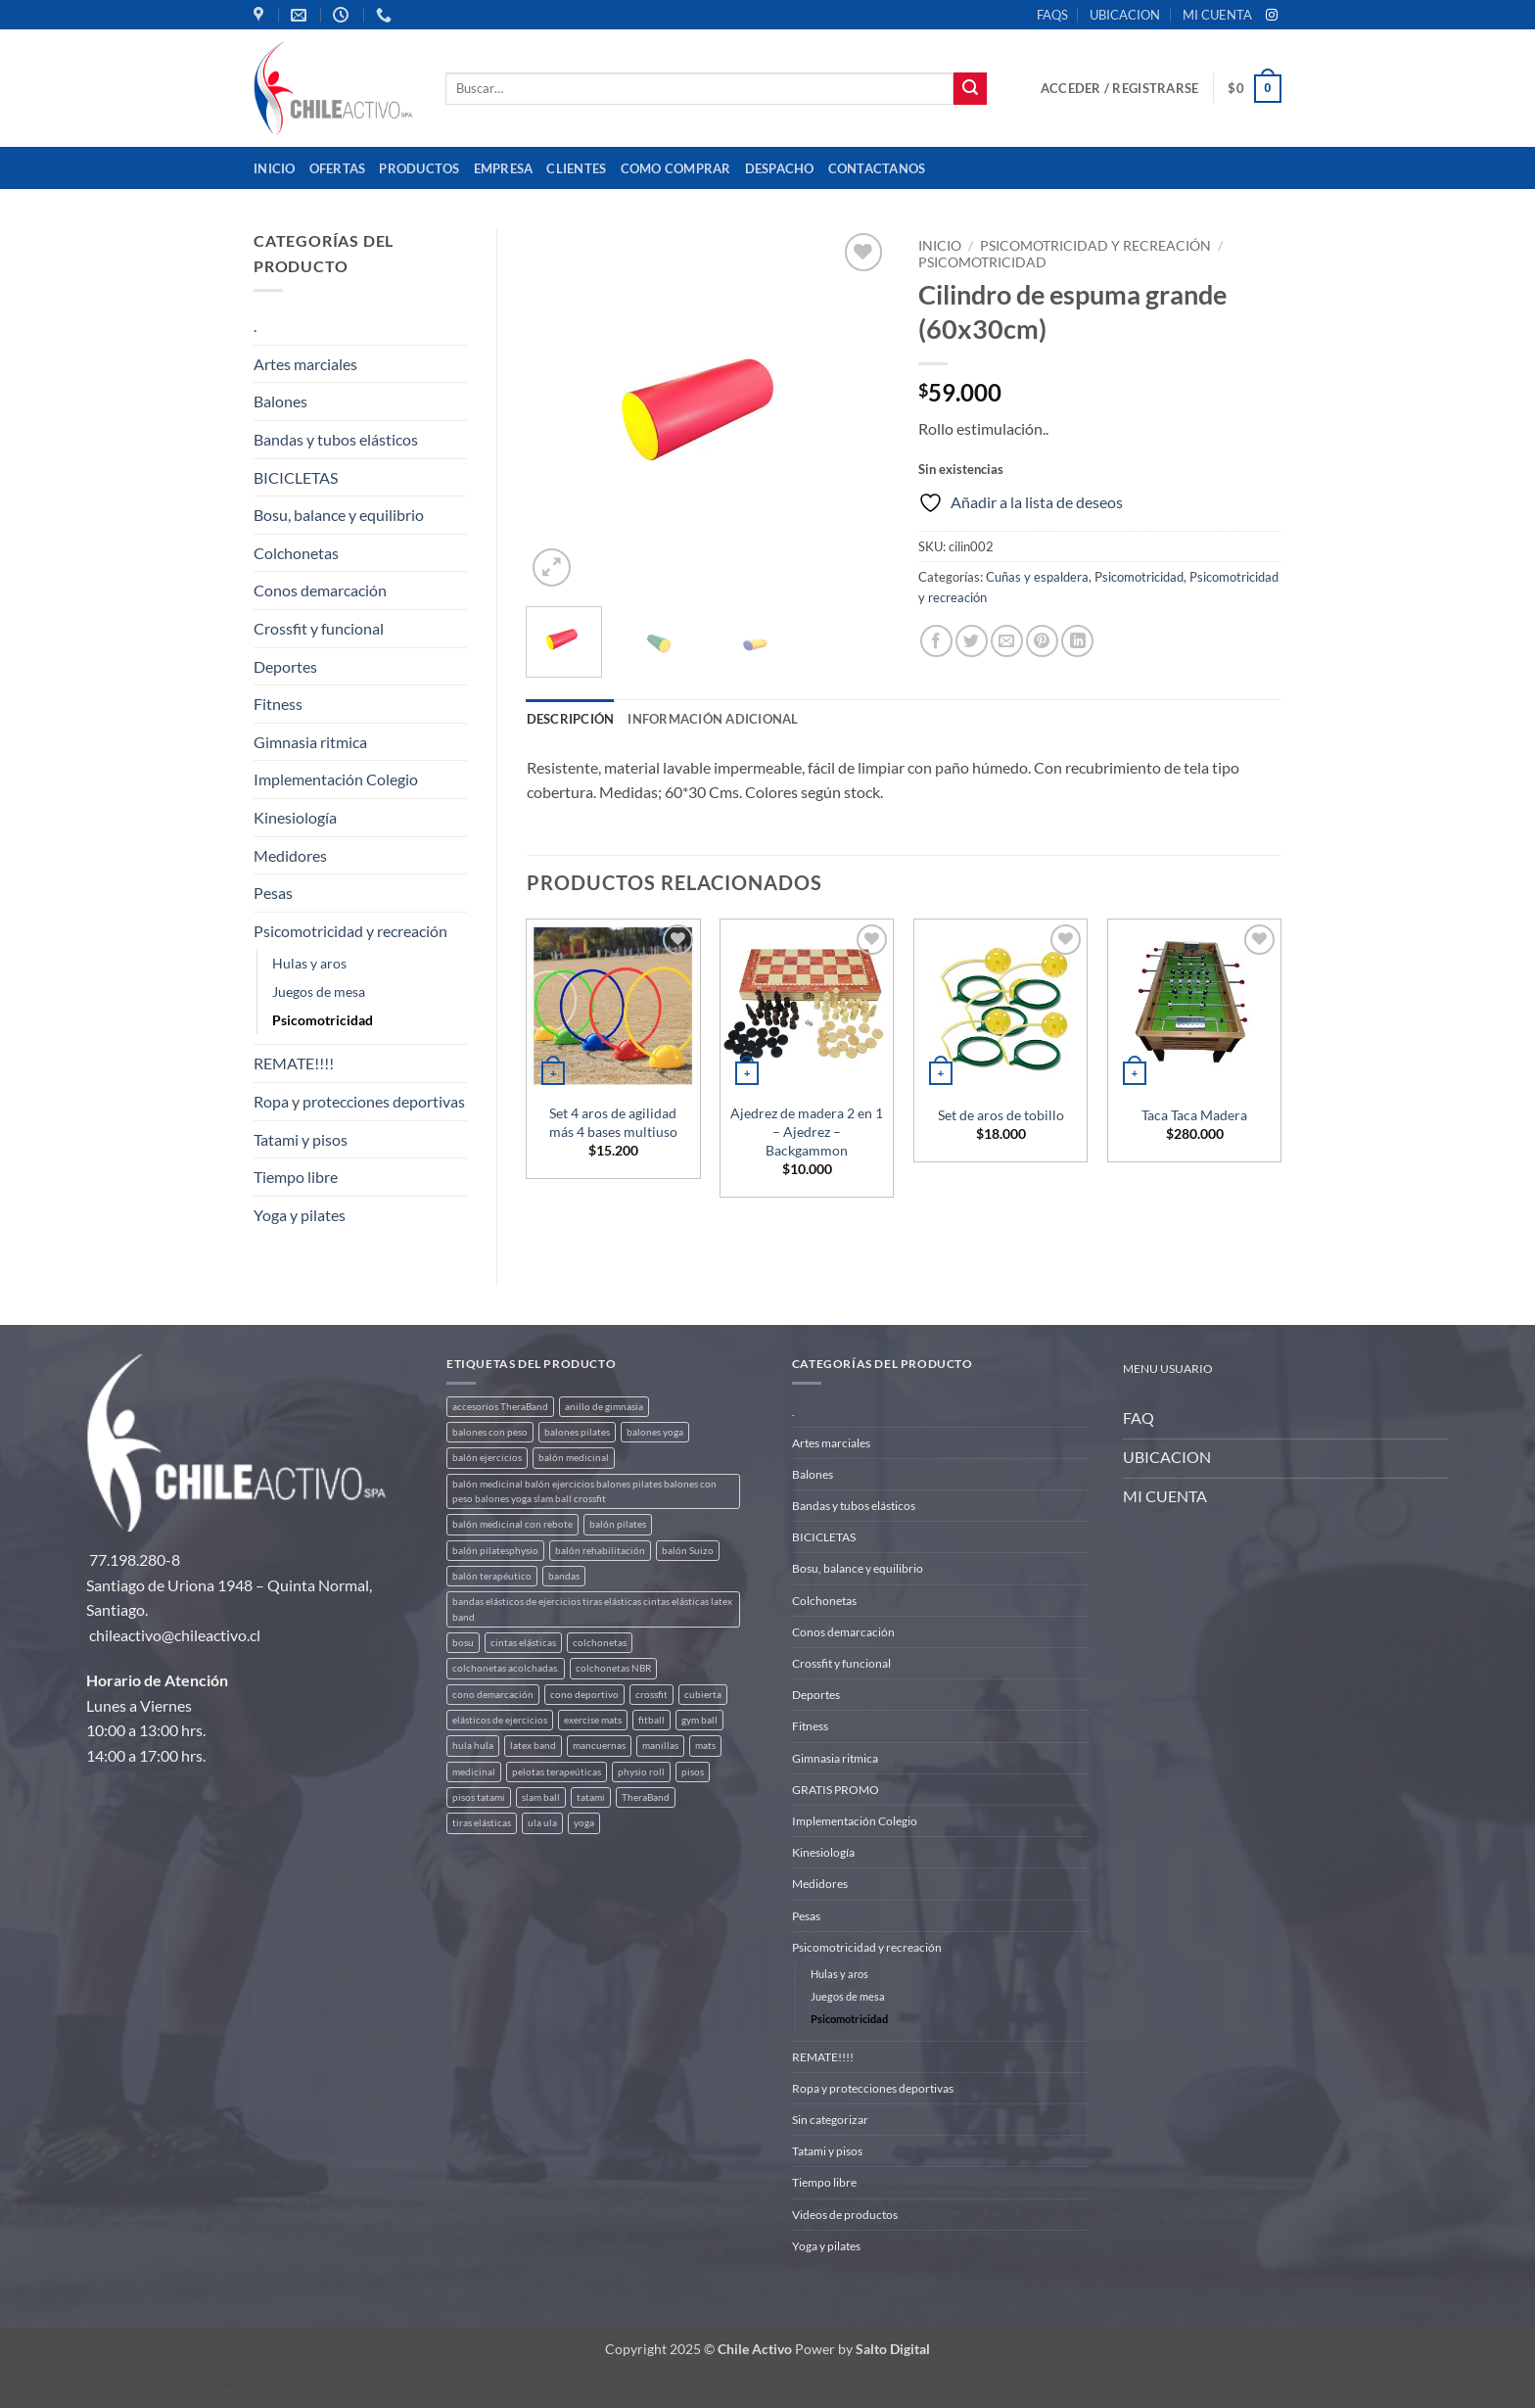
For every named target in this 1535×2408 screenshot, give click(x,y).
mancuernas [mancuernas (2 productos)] (599, 1745)
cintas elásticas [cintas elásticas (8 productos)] (523, 1642)
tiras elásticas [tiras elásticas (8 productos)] (481, 1823)
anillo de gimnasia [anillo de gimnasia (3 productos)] (604, 1406)
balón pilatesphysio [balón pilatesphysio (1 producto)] (495, 1550)
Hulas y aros (309, 963)
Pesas (273, 892)
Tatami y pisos (301, 1139)
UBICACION (1125, 15)
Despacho (779, 168)
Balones (280, 401)
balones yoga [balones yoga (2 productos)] (655, 1432)
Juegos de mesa (318, 991)
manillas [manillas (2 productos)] (660, 1745)
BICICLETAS (296, 477)
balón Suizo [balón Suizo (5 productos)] (688, 1550)
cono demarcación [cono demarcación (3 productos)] (493, 1694)
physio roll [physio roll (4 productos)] (641, 1772)
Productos (419, 168)
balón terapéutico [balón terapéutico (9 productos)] (492, 1576)
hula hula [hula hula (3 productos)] (472, 1745)
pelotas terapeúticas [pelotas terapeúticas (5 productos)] (556, 1772)
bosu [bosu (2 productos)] (463, 1642)
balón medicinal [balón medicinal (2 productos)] (573, 1457)
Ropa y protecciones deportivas (359, 1101)
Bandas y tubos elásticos (336, 439)
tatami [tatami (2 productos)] (591, 1797)
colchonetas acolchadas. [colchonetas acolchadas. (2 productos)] (505, 1668)
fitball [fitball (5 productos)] (651, 1720)
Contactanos (877, 168)
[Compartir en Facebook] (936, 641)
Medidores (290, 855)
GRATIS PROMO (835, 1789)
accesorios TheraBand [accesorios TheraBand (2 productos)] (500, 1406)
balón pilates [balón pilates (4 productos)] (617, 1524)
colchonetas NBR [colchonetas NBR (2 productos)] (613, 1668)
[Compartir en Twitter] (971, 641)
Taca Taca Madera (1194, 1115)
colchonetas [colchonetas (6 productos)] (600, 1642)
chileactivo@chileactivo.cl (174, 1635)
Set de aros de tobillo (1001, 1115)
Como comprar (676, 168)
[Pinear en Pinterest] (1042, 641)
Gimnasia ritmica (310, 741)
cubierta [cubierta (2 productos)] (702, 1694)
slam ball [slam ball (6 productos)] (541, 1797)
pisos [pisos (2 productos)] (692, 1772)
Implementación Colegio (336, 779)
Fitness (278, 703)
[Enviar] (970, 89)
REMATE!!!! (294, 1063)
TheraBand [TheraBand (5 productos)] (646, 1797)
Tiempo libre (296, 1176)
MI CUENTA (1217, 15)
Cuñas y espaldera (1037, 577)
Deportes (285, 666)
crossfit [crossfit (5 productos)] (651, 1694)
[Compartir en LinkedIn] (1077, 641)
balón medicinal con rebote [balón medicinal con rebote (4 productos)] (512, 1524)
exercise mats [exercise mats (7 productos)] (593, 1720)
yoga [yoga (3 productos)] (584, 1823)
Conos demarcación (320, 590)
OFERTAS (337, 168)
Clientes (576, 168)
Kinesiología (295, 817)
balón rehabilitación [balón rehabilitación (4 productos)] (600, 1550)
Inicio (275, 168)
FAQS (1052, 15)
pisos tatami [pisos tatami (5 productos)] (478, 1797)
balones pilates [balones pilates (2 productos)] (577, 1432)
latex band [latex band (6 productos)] (533, 1745)
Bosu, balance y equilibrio (339, 514)
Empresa (504, 168)
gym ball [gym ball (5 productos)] (699, 1720)
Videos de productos (845, 2214)
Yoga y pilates (300, 1214)
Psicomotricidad (322, 1020)
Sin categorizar (830, 2119)
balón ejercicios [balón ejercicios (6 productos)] (487, 1457)
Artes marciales (305, 363)
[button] (1119, 88)
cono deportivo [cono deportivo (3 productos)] (584, 1694)
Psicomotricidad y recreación (350, 930)
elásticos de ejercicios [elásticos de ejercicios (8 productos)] (499, 1720)
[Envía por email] (1007, 641)
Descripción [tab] (571, 719)
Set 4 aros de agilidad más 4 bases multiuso (613, 1122)
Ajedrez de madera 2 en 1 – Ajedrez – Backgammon (806, 1131)
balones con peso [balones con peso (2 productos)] (490, 1432)
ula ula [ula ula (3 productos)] (542, 1823)
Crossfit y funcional (319, 628)
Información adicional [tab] (713, 719)
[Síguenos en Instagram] (1272, 16)
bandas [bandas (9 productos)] (564, 1576)
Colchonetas (296, 552)
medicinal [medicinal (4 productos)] (473, 1772)
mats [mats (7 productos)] (705, 1745)
